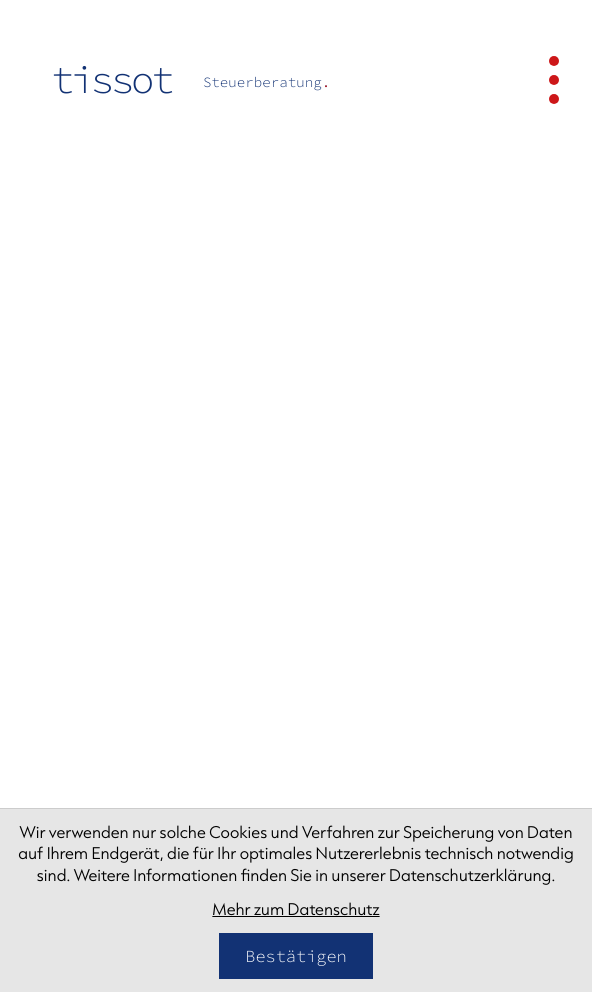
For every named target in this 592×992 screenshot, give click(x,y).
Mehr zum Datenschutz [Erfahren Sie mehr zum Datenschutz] (295, 909)
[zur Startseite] (190, 80)
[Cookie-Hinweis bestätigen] (296, 956)
